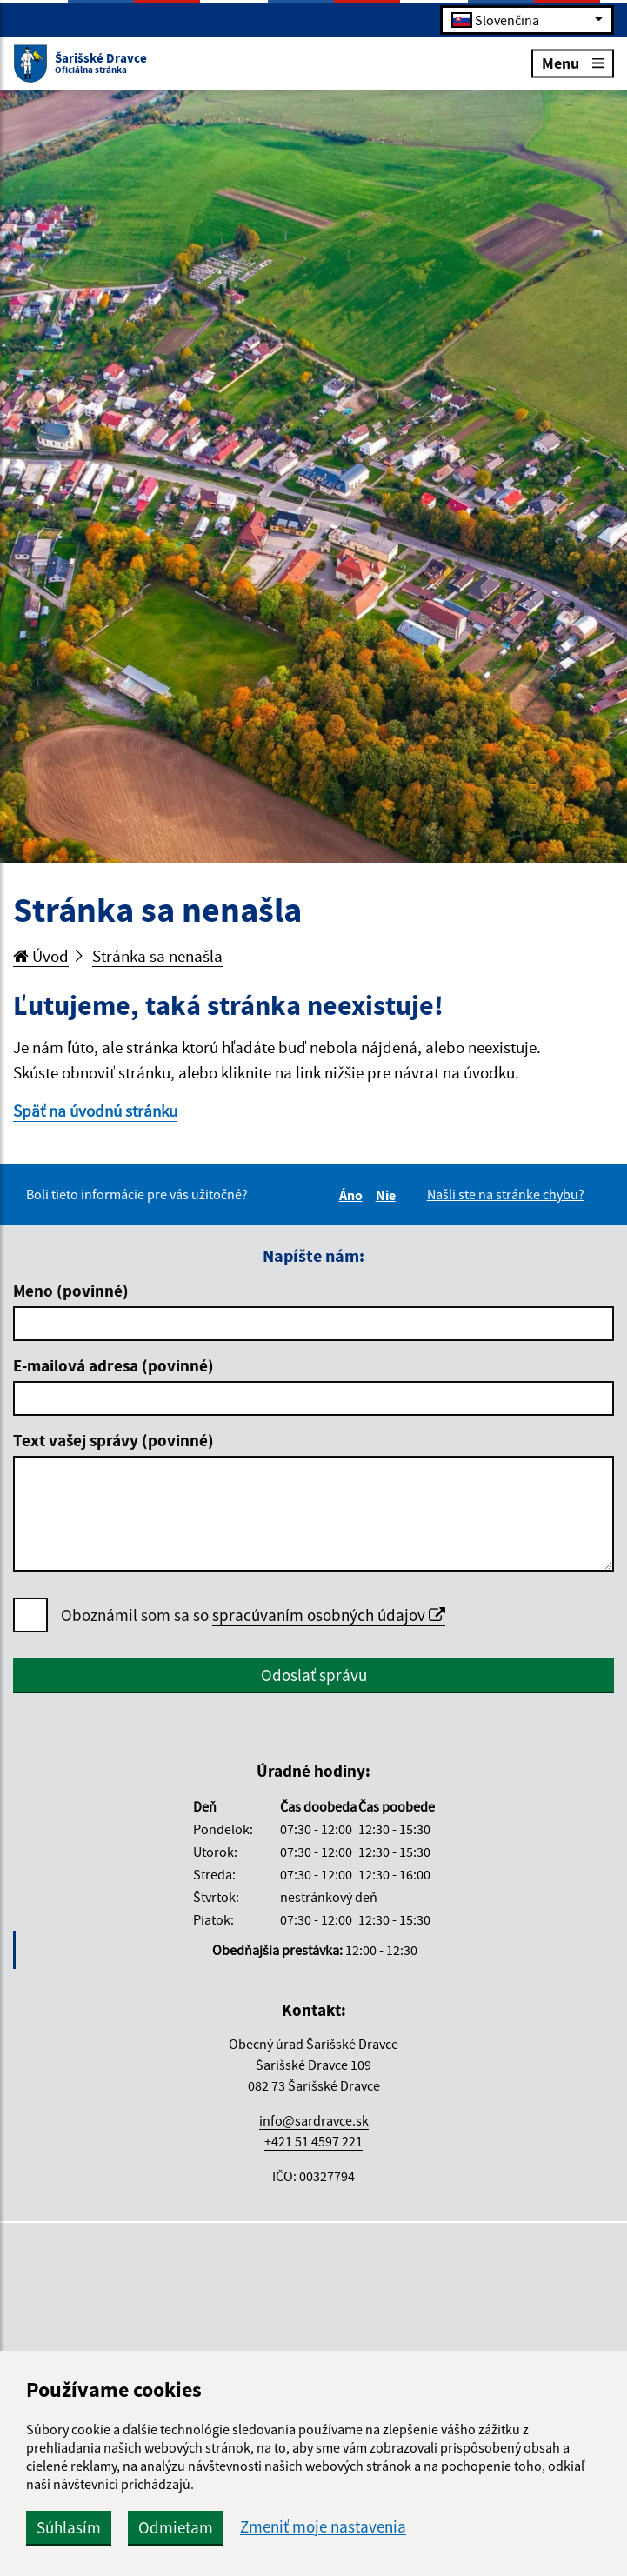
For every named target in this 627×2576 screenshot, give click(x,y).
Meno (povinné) (71, 1290)
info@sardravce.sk (314, 2120)
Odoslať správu (314, 1675)
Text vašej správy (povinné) (113, 1440)
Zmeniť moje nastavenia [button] (323, 2527)
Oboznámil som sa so (253, 1615)
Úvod (41, 955)
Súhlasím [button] (69, 2527)
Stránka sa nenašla (157, 955)
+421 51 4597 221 (313, 2141)
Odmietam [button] (175, 2527)
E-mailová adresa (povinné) (113, 1365)
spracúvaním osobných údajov (328, 1615)
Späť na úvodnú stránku (95, 1110)
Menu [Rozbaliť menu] (573, 62)
